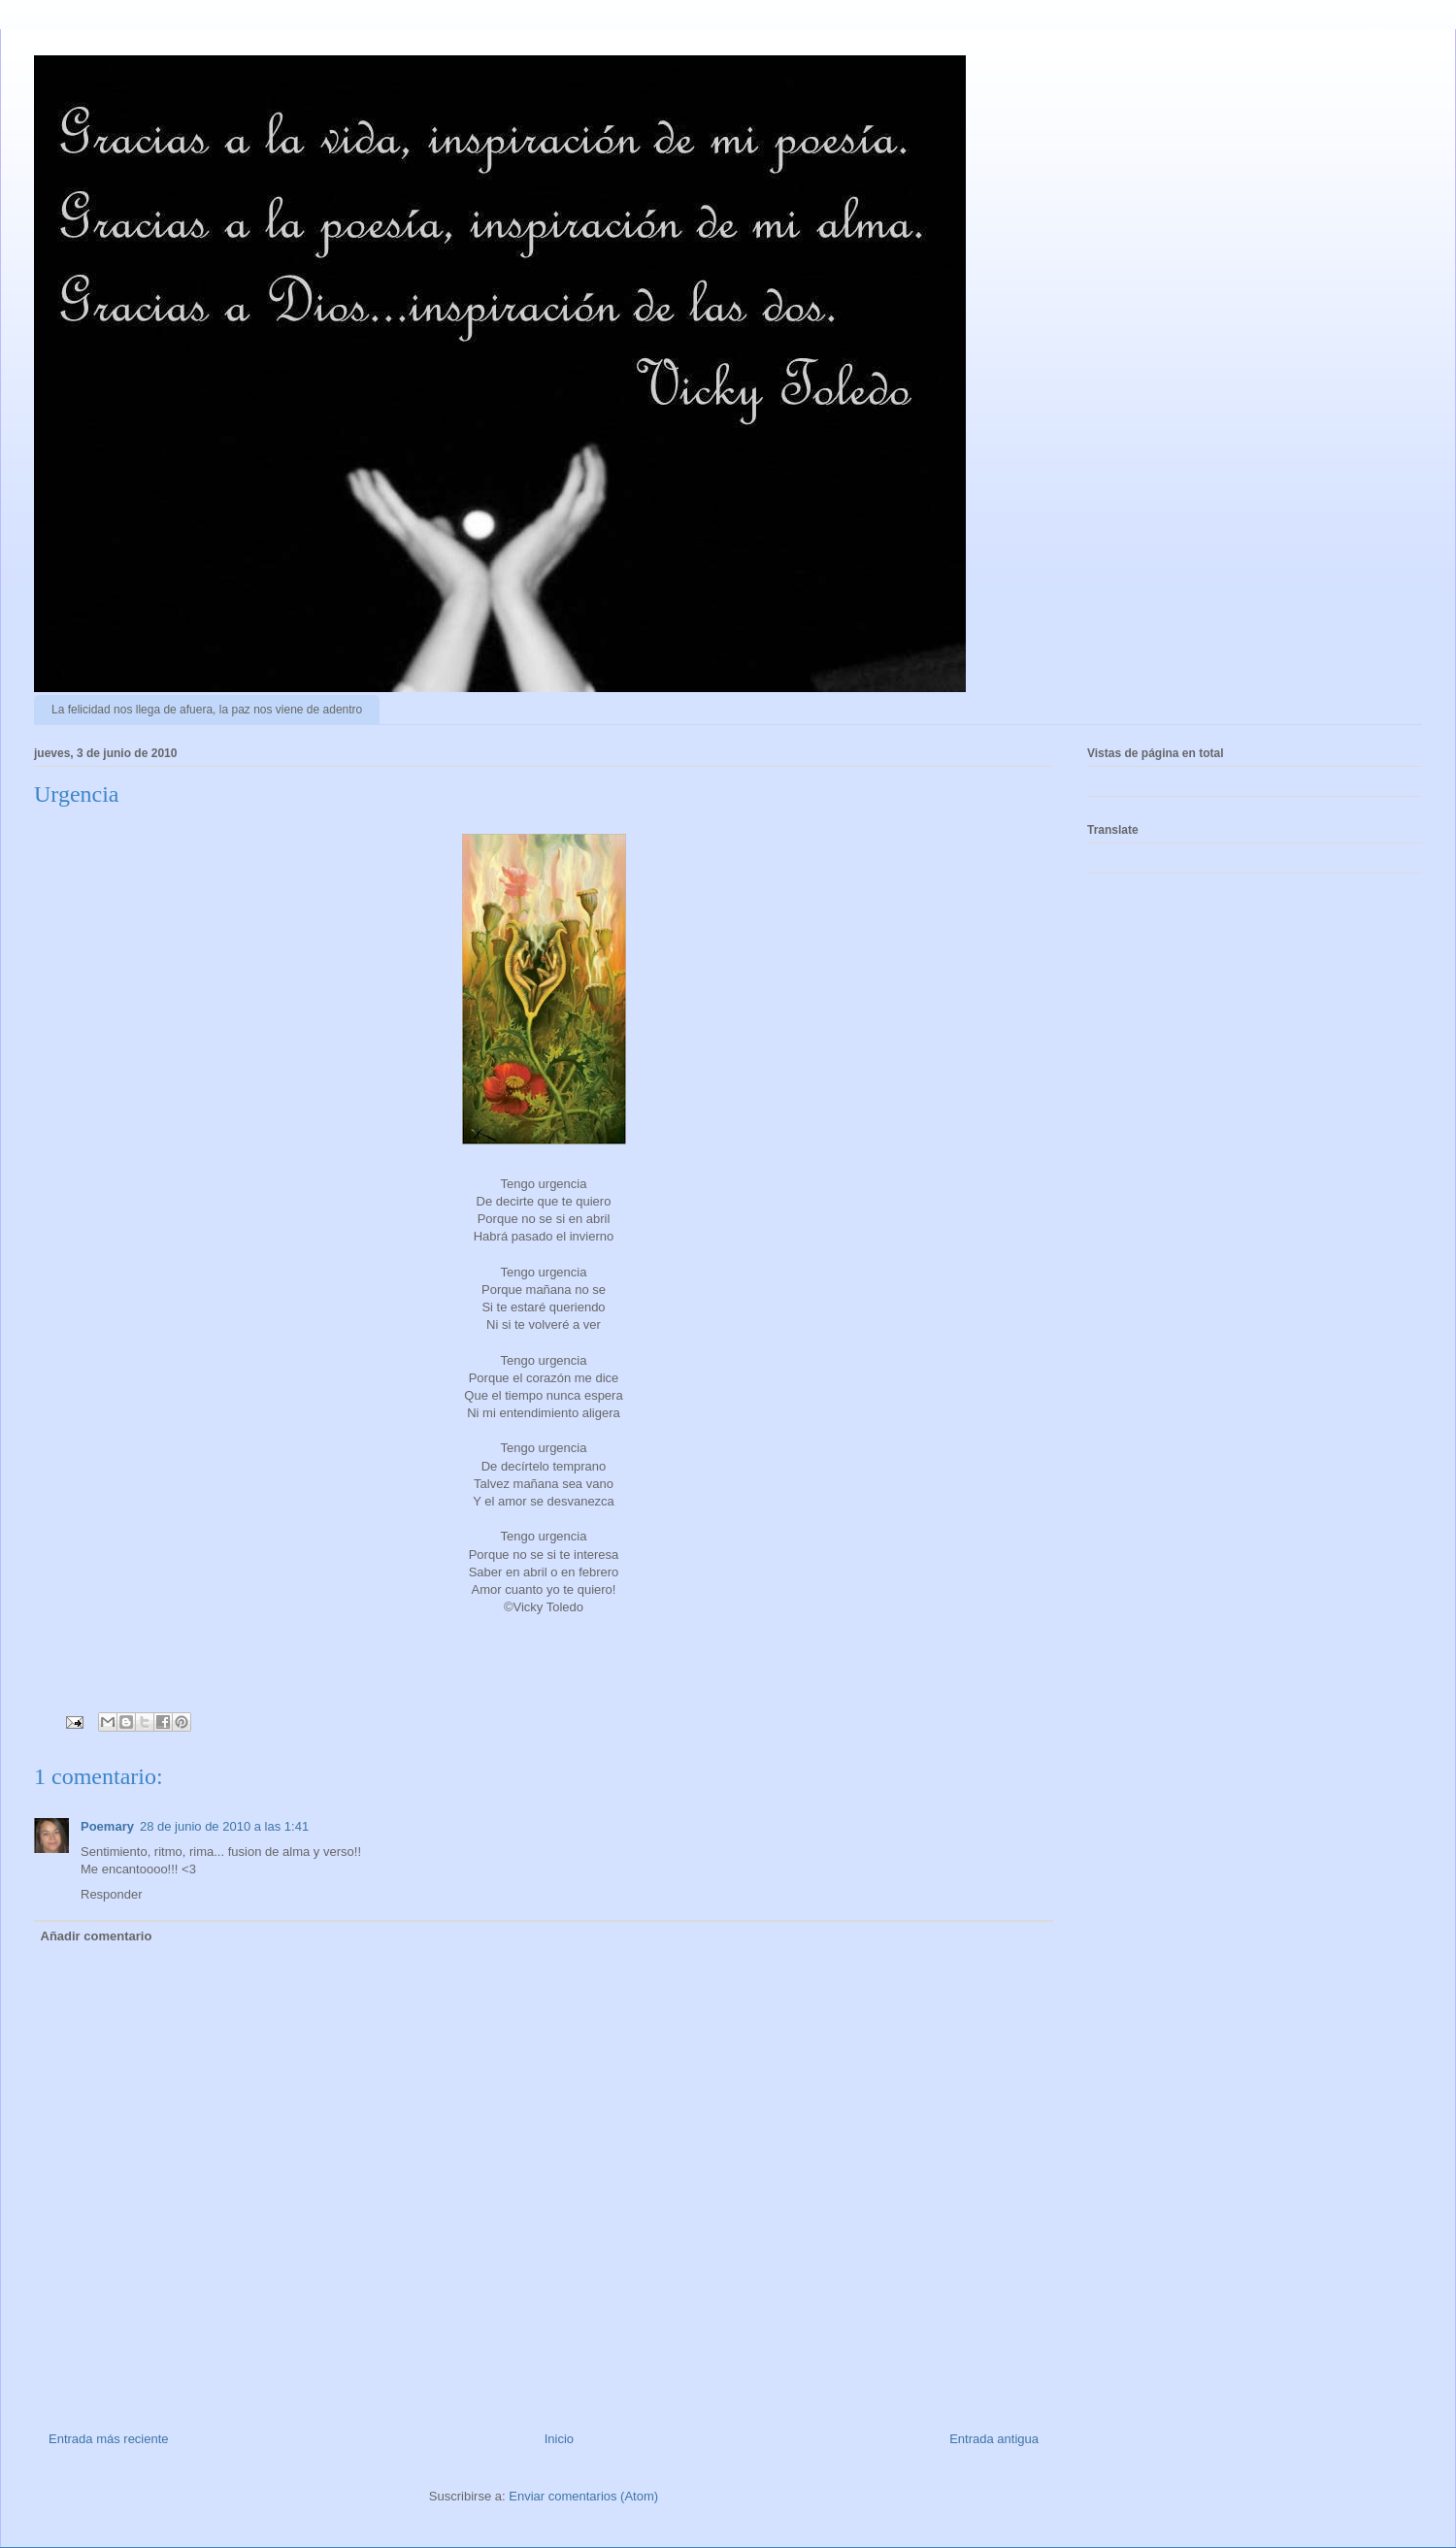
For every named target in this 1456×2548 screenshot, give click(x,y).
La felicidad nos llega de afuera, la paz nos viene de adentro (206, 709)
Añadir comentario (96, 1936)
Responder (112, 1894)
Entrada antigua (994, 2439)
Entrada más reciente (109, 2439)
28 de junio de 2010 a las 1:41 (224, 1826)
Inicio (559, 2439)
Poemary (107, 1826)
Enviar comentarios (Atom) (583, 2496)
